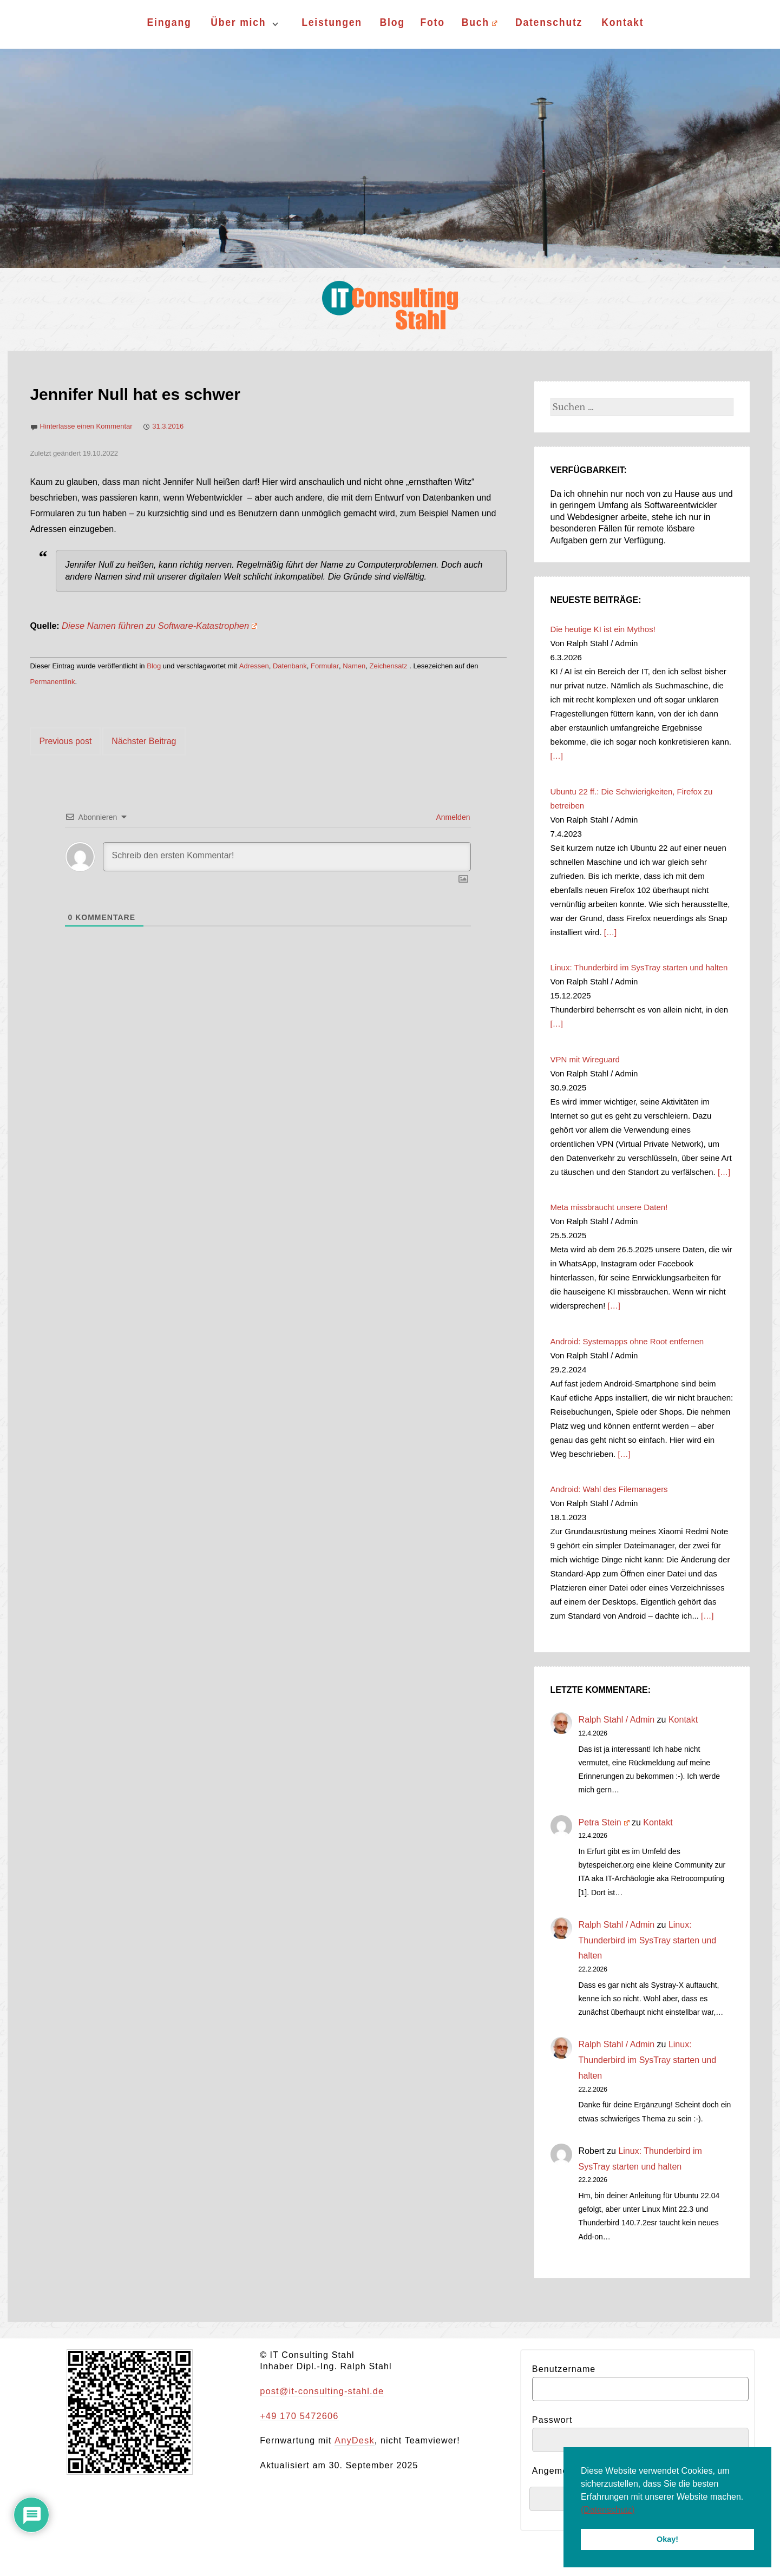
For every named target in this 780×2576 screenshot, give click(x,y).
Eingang (169, 22)
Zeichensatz (388, 666)
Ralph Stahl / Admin (617, 1719)
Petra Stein (604, 1822)
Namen (354, 666)
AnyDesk (353, 2440)
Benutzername (564, 2369)
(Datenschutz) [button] (608, 2509)
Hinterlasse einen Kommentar (86, 426)
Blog (392, 22)
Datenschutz (548, 22)
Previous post (65, 741)
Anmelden (452, 817)
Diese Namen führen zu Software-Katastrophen (157, 625)
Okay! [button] (667, 2539)
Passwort (552, 2419)
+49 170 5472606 (298, 2416)
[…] (556, 755)
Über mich (238, 22)
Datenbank (290, 666)
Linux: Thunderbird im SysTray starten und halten (648, 1940)
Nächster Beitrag (144, 741)
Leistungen (331, 22)
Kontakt (623, 22)
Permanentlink (52, 682)
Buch (478, 22)
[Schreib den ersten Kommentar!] (287, 856)
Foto (433, 22)
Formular (325, 666)
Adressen (254, 666)
